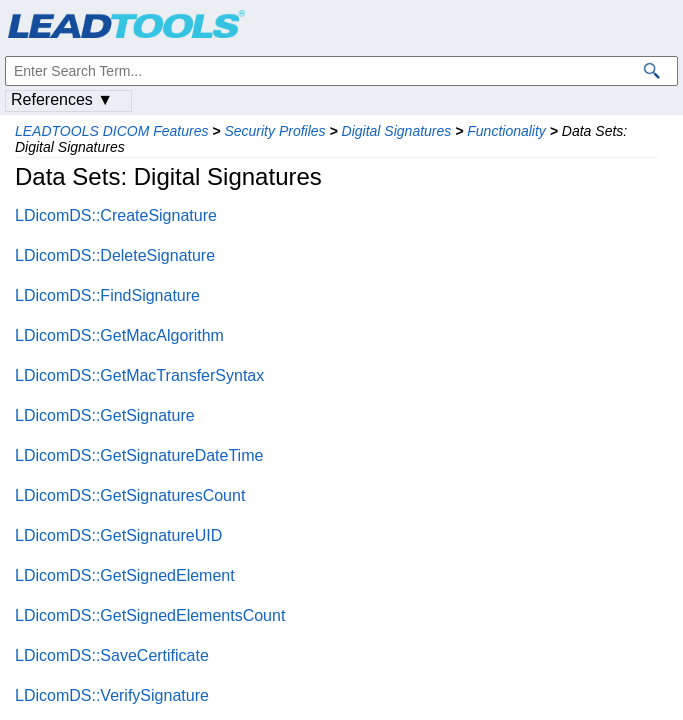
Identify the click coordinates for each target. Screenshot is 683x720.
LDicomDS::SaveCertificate (112, 655)
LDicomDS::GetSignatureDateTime (139, 455)
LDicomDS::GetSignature (105, 415)
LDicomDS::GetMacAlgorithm (119, 335)
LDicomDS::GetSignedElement (125, 575)
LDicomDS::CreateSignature (116, 215)
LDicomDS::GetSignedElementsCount (150, 615)
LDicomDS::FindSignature (107, 295)
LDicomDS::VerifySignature (112, 695)
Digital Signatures (397, 131)
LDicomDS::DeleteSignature (115, 255)
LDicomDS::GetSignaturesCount (130, 495)
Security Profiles (274, 131)
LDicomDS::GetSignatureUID (118, 535)
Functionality (506, 131)
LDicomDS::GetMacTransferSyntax (139, 375)
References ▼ (62, 99)
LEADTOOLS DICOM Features (111, 131)
